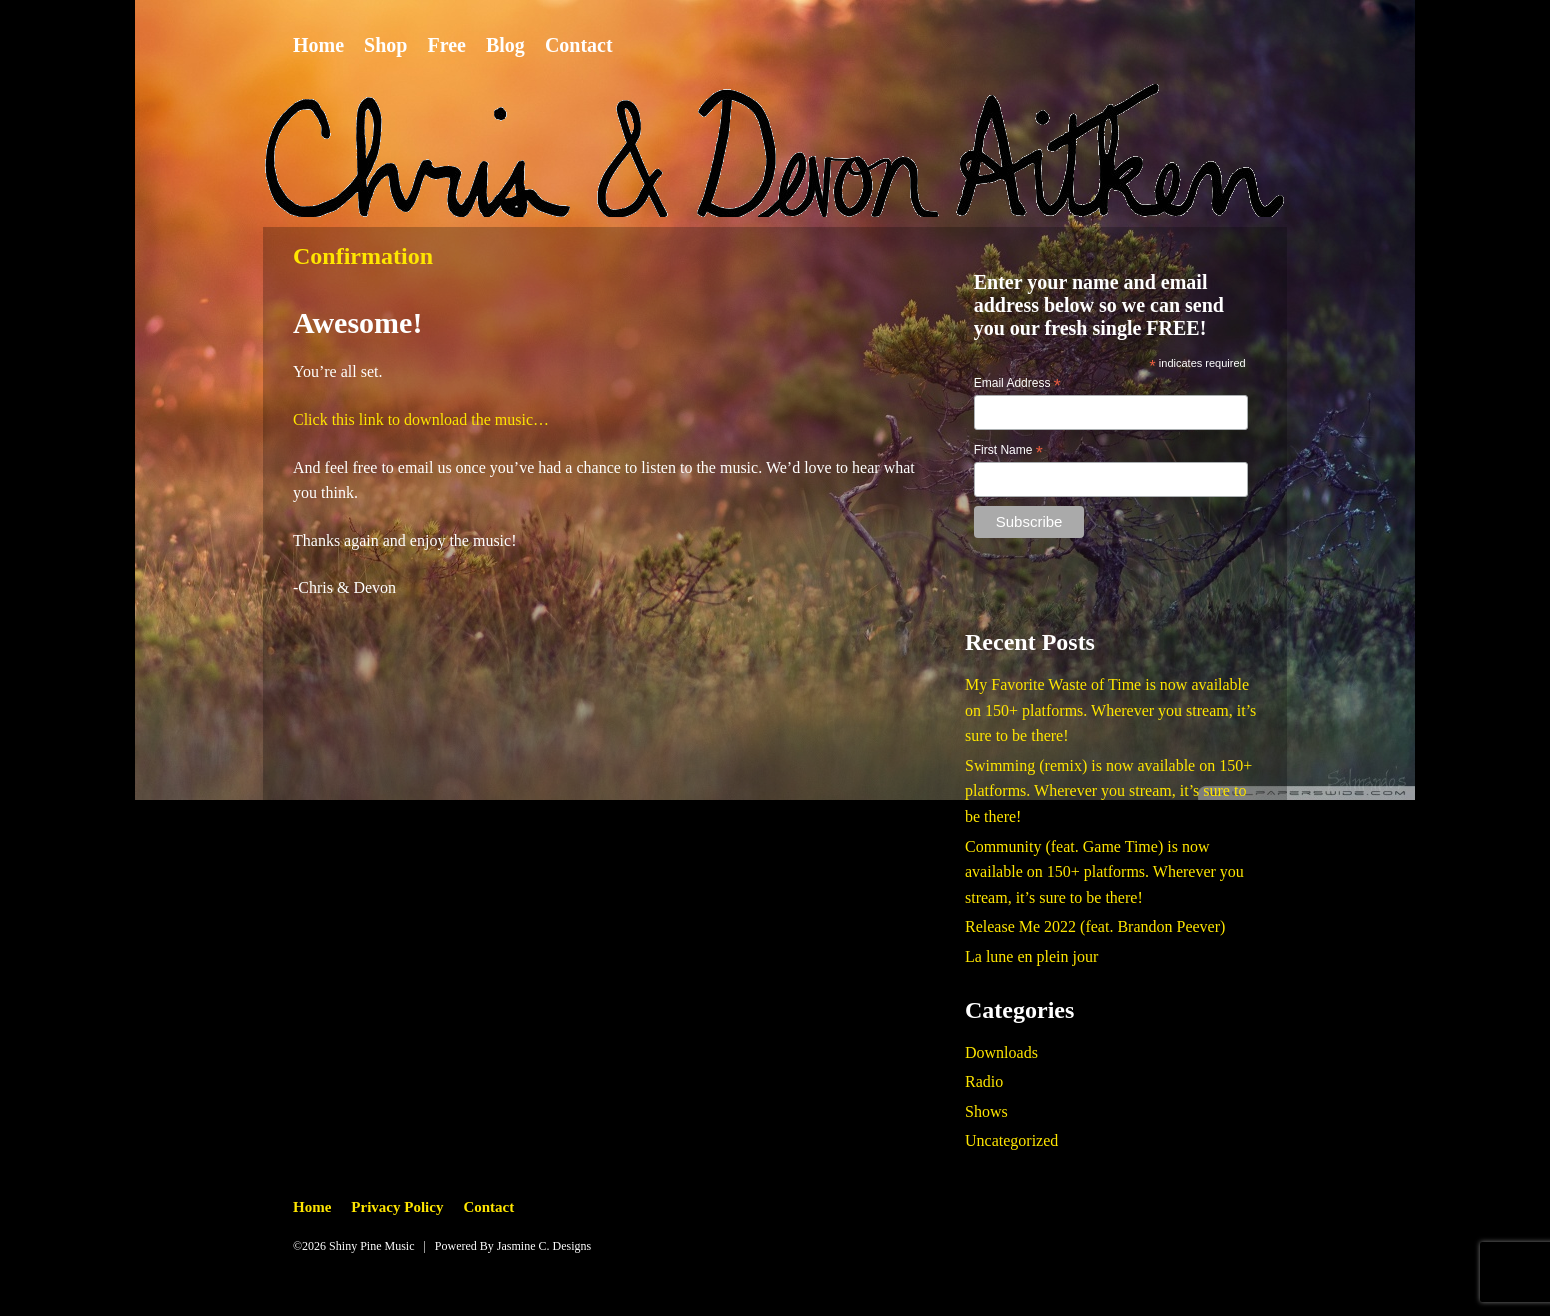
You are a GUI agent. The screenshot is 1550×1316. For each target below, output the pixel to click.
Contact (579, 45)
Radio (984, 1081)
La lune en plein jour (1031, 956)
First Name (1008, 451)
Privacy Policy (397, 1207)
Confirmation (363, 256)
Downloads (1001, 1052)
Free (446, 45)
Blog (505, 45)
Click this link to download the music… (421, 419)
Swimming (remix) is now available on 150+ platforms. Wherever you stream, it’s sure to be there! (1108, 791)
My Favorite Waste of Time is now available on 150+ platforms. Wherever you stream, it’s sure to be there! (1110, 710)
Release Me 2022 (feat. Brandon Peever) (1095, 926)
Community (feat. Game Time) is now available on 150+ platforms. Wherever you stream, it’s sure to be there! (1104, 872)
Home (318, 45)
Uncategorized (1011, 1140)
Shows (986, 1111)
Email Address (1017, 384)
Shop (385, 45)
